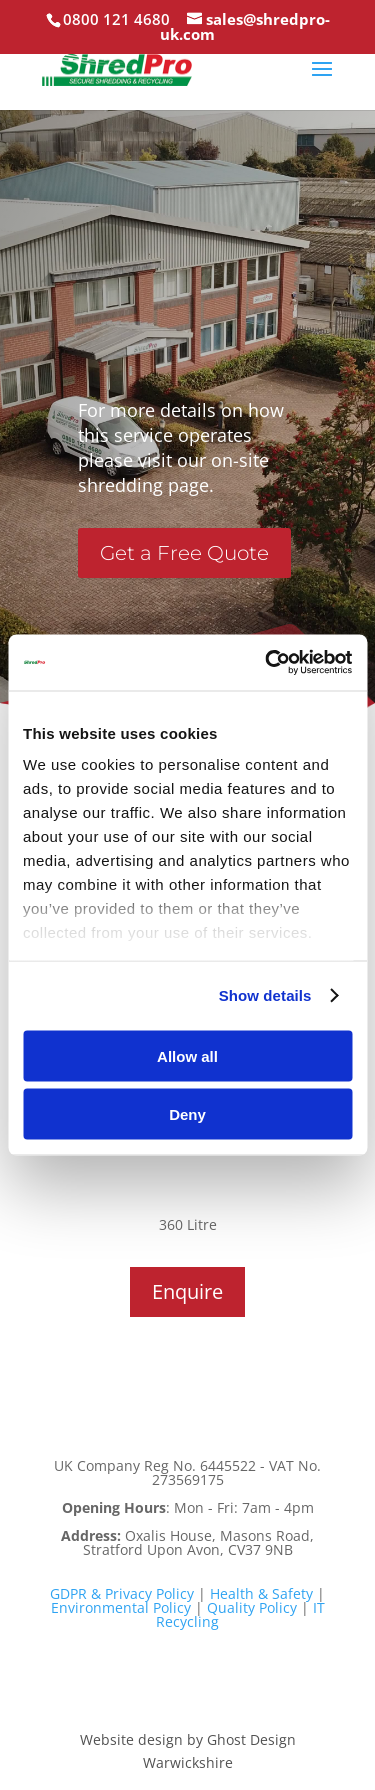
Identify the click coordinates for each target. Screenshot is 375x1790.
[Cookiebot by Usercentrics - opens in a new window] (267, 663)
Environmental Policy (121, 1607)
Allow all (187, 1055)
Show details (265, 995)
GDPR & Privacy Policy (122, 1593)
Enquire (187, 1291)
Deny (187, 1114)
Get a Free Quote (184, 553)
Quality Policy (252, 1607)
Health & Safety (261, 1593)
